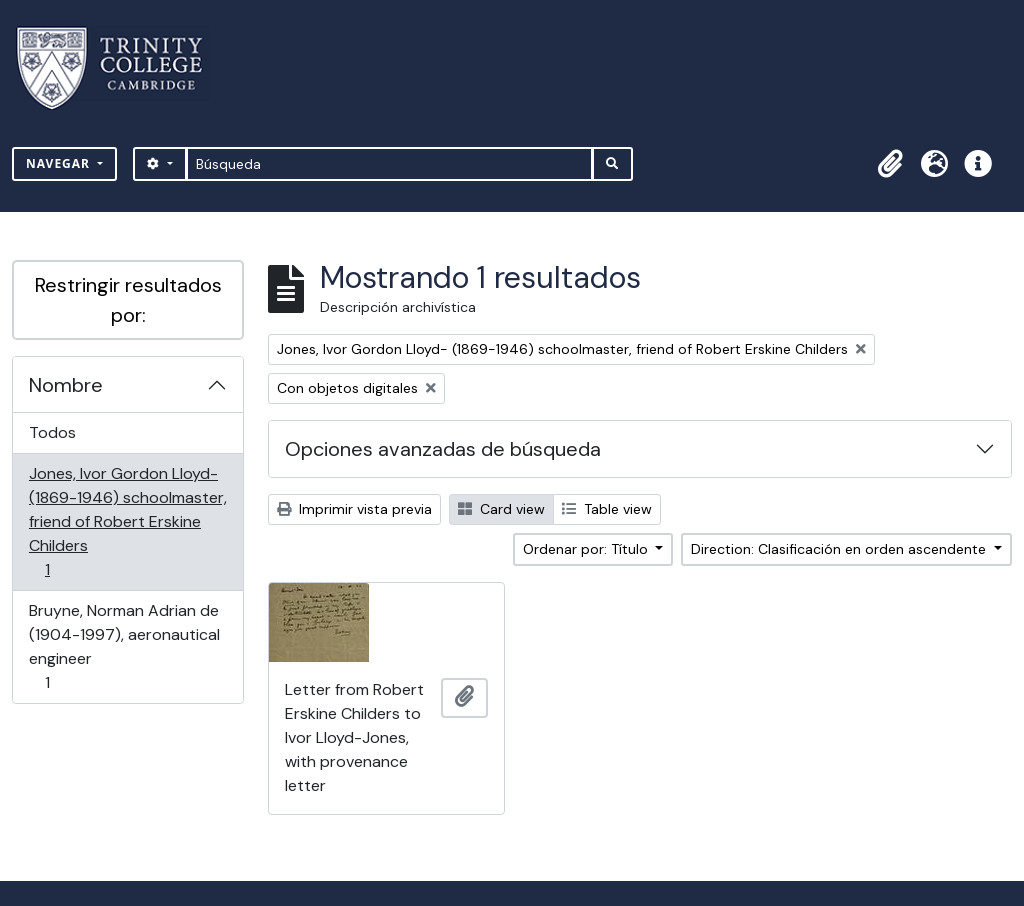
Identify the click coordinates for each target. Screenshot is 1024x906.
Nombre (66, 385)
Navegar (60, 163)
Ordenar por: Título (587, 549)
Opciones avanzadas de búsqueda (443, 449)
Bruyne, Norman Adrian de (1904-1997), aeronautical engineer (124, 646)
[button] (890, 164)
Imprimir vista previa (354, 509)
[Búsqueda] (389, 164)
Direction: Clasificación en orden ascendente (840, 549)
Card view (501, 509)
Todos (52, 432)
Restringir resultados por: (128, 300)
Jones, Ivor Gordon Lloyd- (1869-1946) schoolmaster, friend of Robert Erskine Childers (127, 521)
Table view (607, 509)
